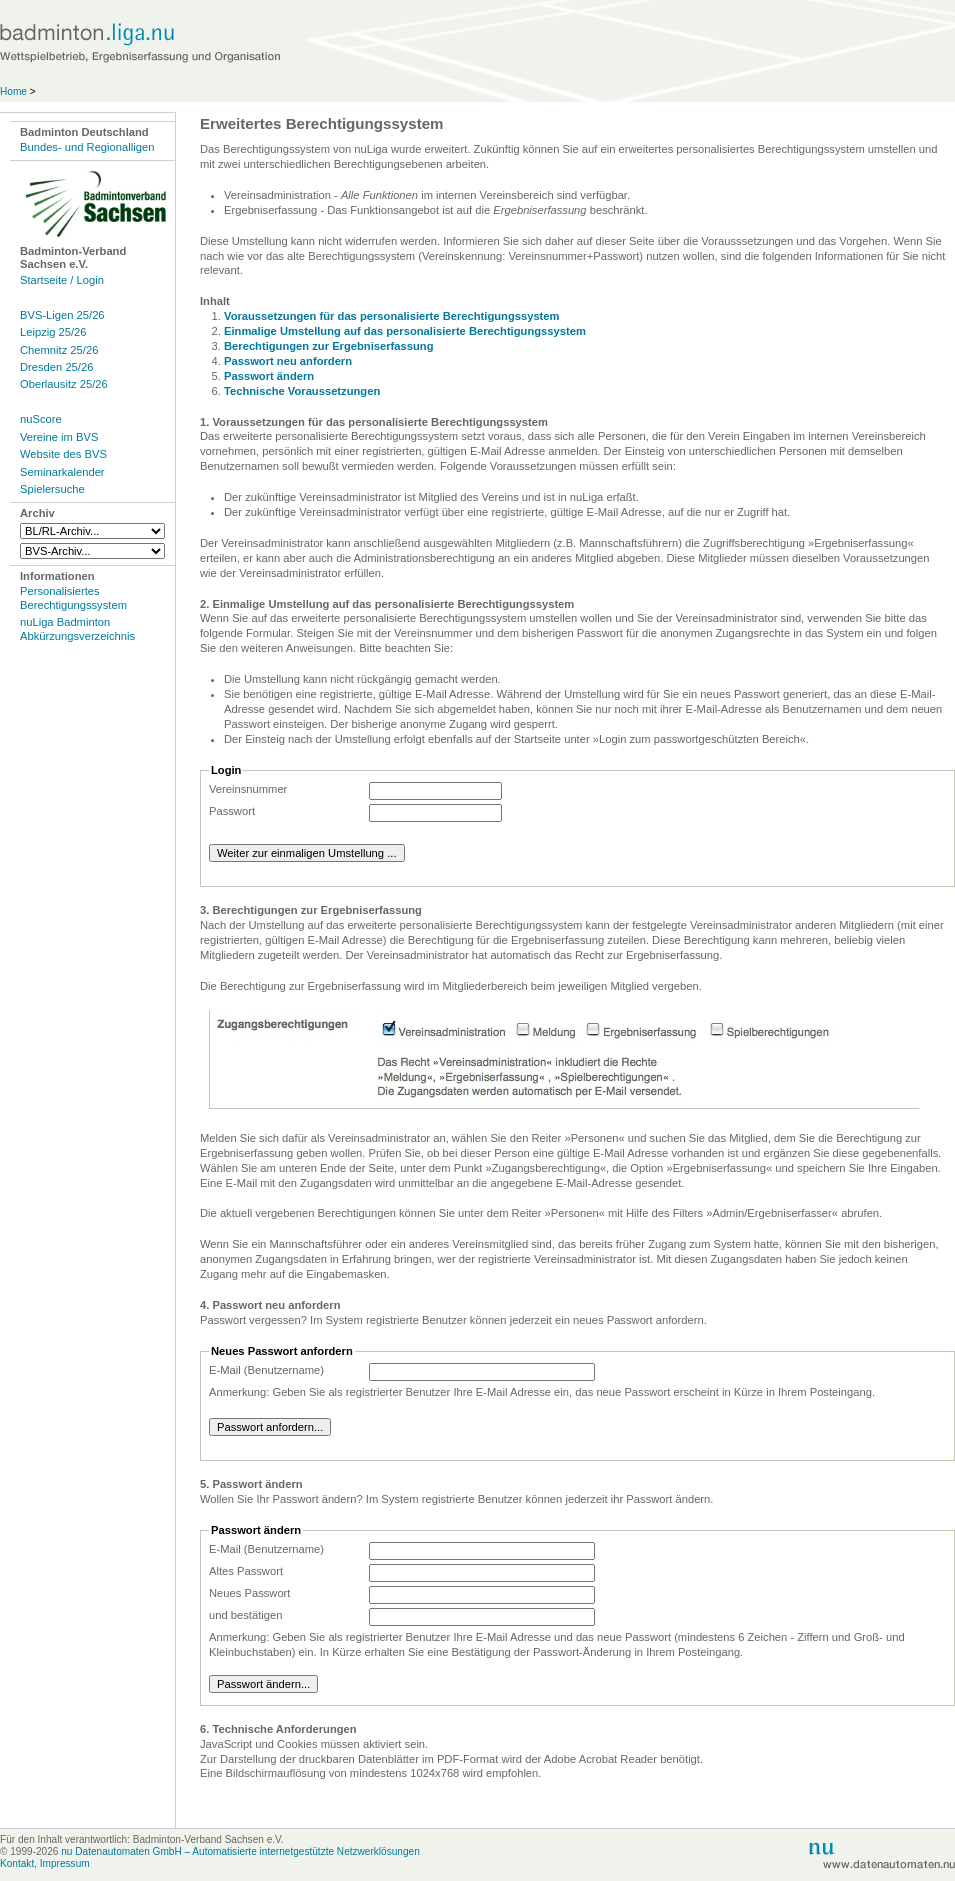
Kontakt (17, 1863)
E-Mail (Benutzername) (266, 1370)
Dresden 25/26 (56, 367)
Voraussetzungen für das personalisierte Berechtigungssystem (392, 316)
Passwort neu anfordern (288, 361)
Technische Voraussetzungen (302, 391)
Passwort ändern (269, 376)
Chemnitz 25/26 (59, 350)
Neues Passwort (249, 1593)
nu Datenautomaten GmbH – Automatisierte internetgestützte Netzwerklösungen (240, 1851)
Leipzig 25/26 (53, 332)
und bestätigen (245, 1615)
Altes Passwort (246, 1571)
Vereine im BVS (59, 437)
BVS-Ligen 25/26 (62, 315)
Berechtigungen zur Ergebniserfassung (329, 346)
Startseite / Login (62, 280)
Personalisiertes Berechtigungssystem (73, 597)
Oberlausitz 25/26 (64, 384)
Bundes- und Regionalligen (87, 147)
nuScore (41, 419)
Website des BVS (63, 454)
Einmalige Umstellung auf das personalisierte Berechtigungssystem (405, 331)
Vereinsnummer (248, 789)
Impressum (65, 1863)
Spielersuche (52, 489)
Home (13, 91)
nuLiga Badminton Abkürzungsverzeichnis (77, 628)
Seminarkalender (62, 472)
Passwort (232, 811)
